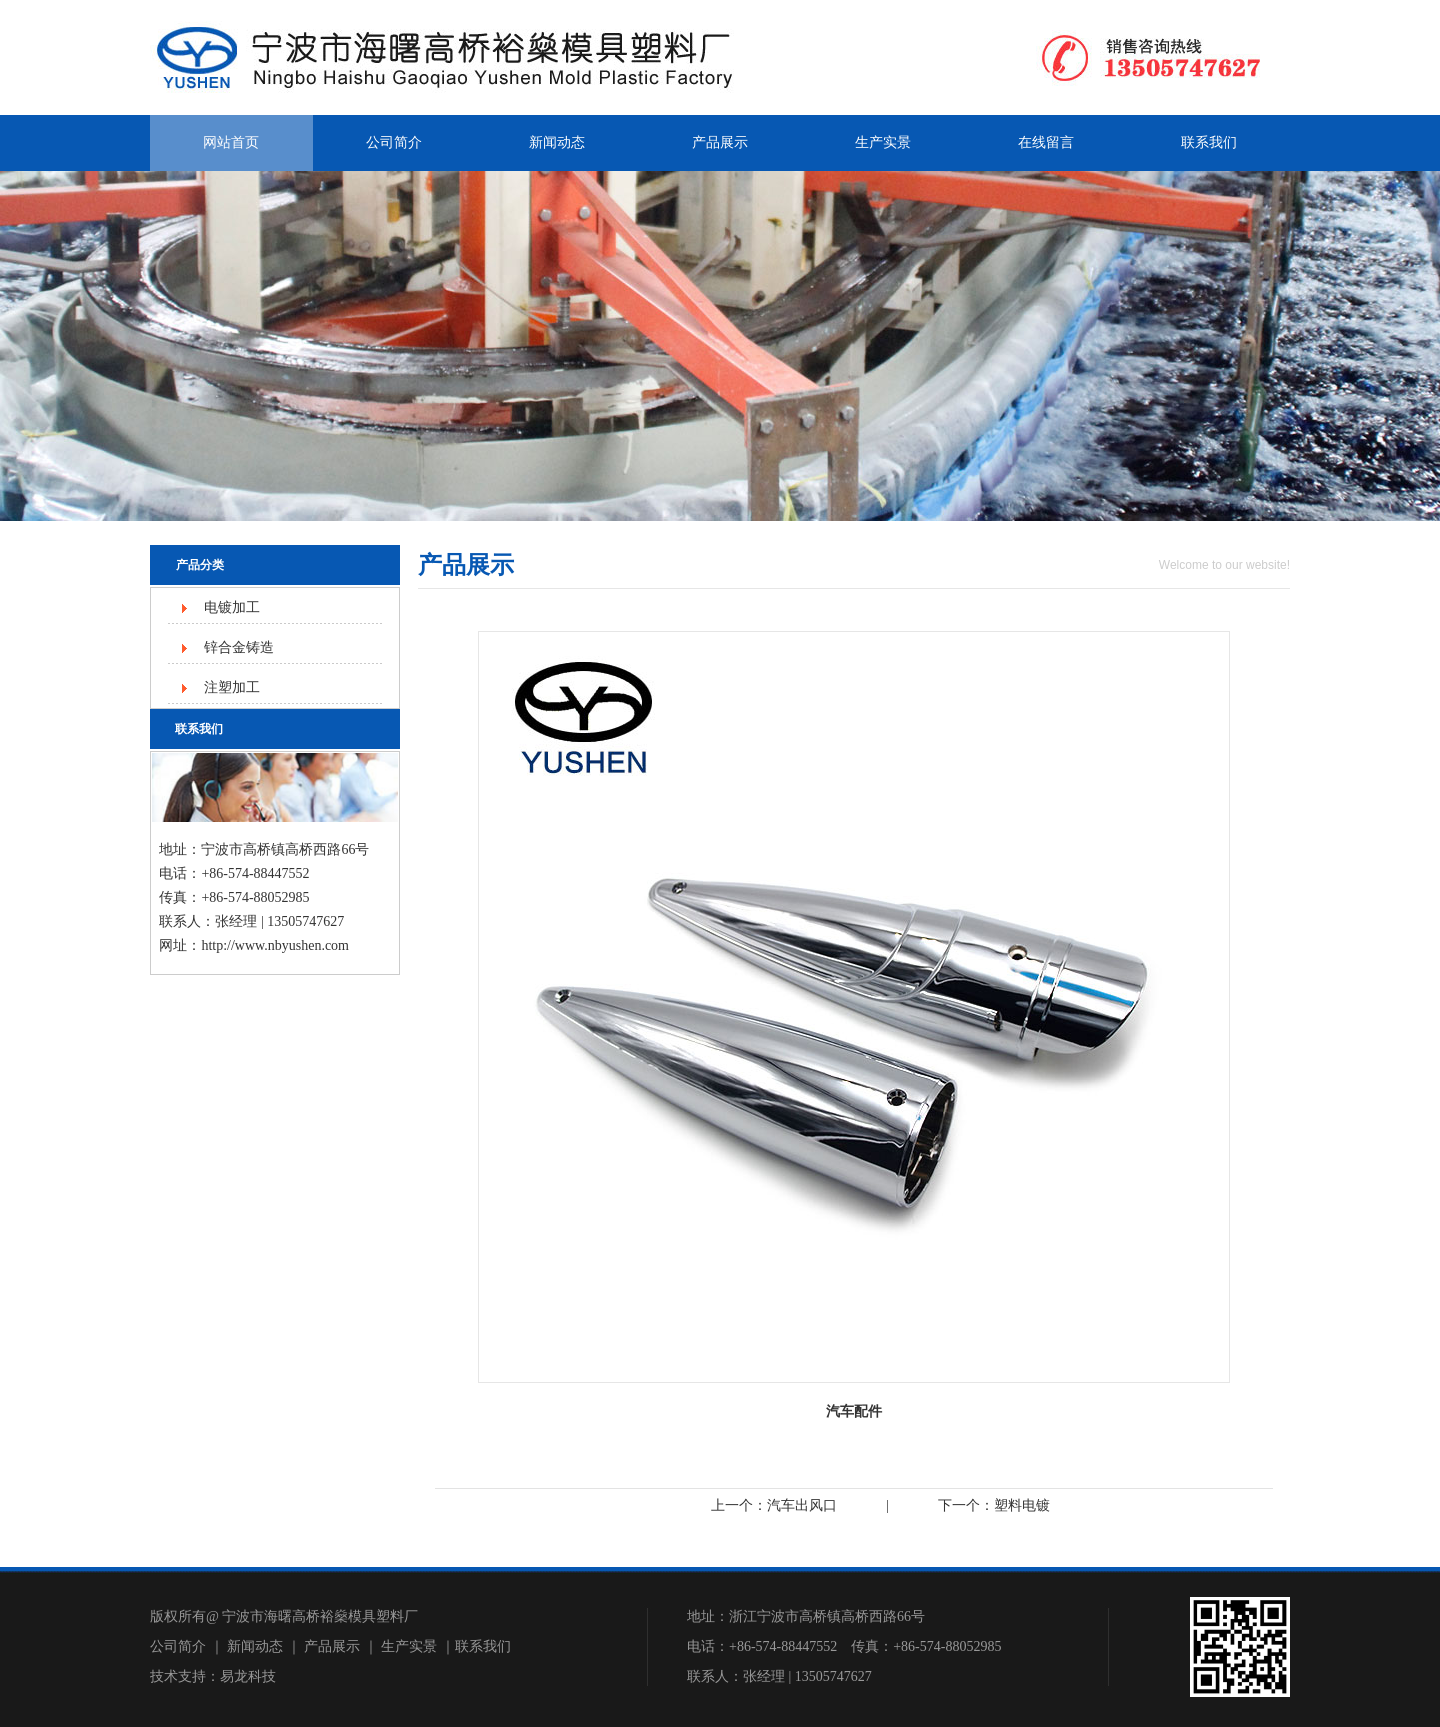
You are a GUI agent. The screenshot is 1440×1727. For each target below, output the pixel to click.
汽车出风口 (802, 1505)
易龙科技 (248, 1676)
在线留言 (1046, 142)
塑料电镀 (1022, 1505)
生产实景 (883, 142)
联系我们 (1209, 142)
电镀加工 (232, 607)
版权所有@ (184, 1616)
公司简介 (394, 142)
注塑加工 (232, 687)
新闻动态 (557, 142)
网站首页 (231, 142)
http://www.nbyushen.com (275, 945)
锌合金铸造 (239, 647)
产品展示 (720, 142)
